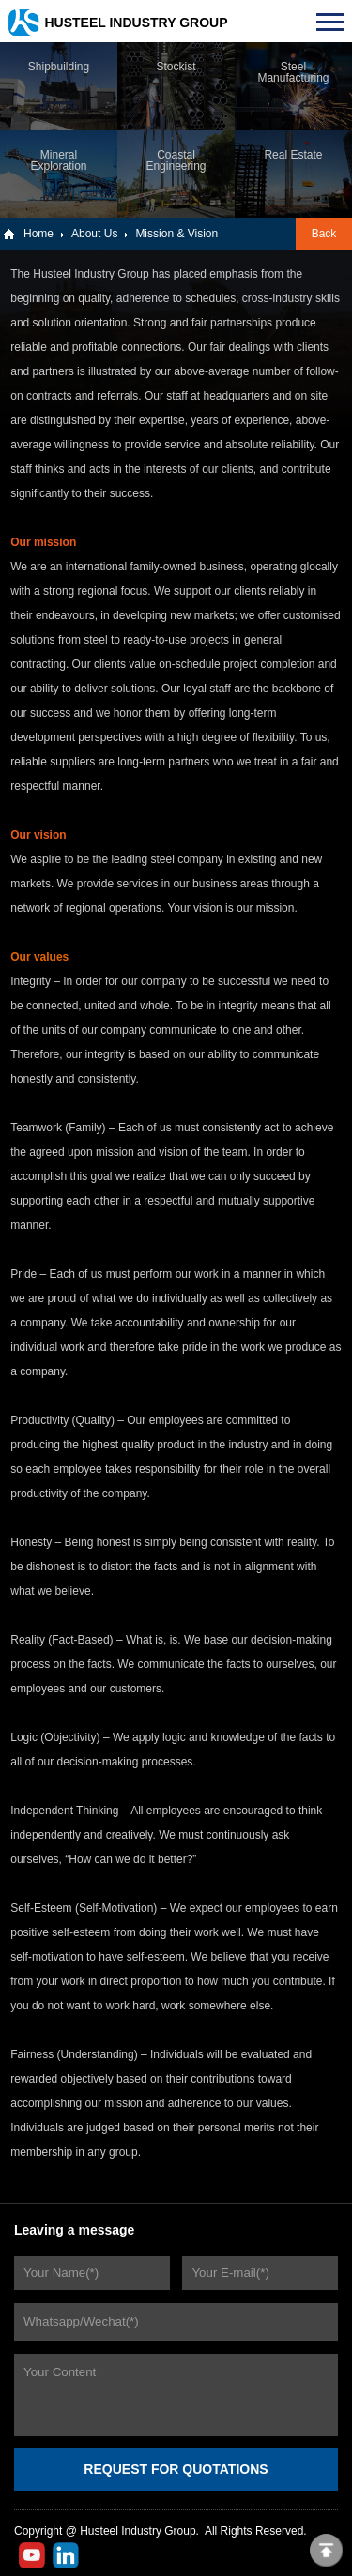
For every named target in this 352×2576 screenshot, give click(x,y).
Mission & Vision (176, 233)
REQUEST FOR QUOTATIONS (176, 2469)
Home (38, 233)
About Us (94, 233)
